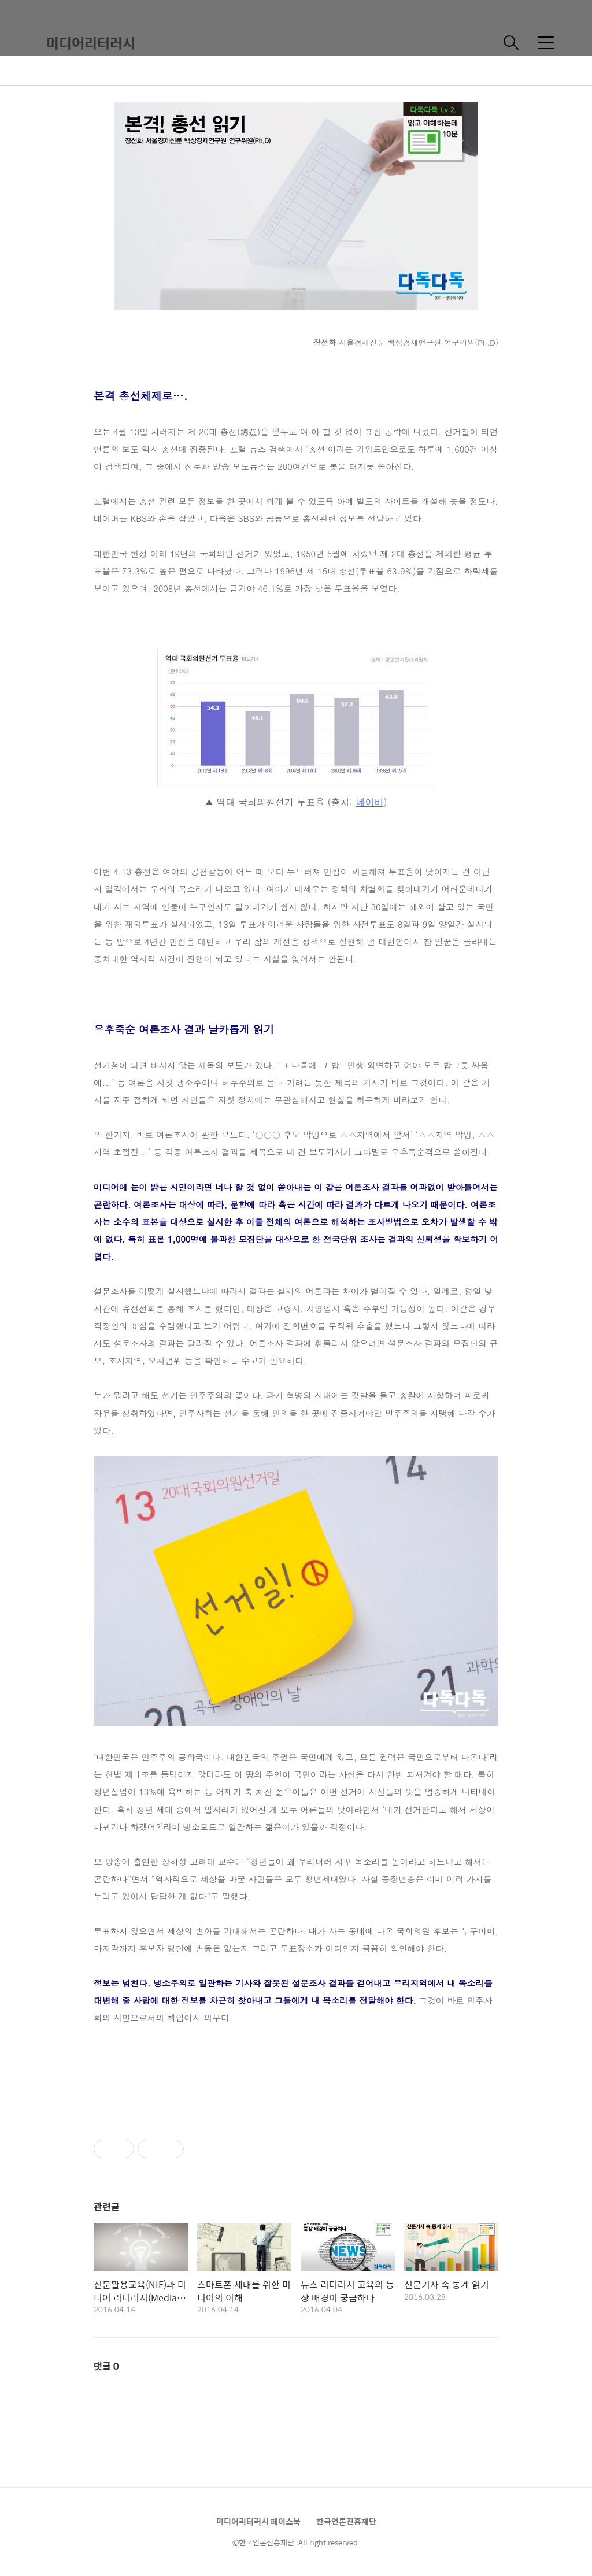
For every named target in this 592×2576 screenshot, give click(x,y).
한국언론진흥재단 (346, 2521)
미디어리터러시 (90, 42)
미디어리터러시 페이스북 (258, 2521)
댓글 (106, 2366)
